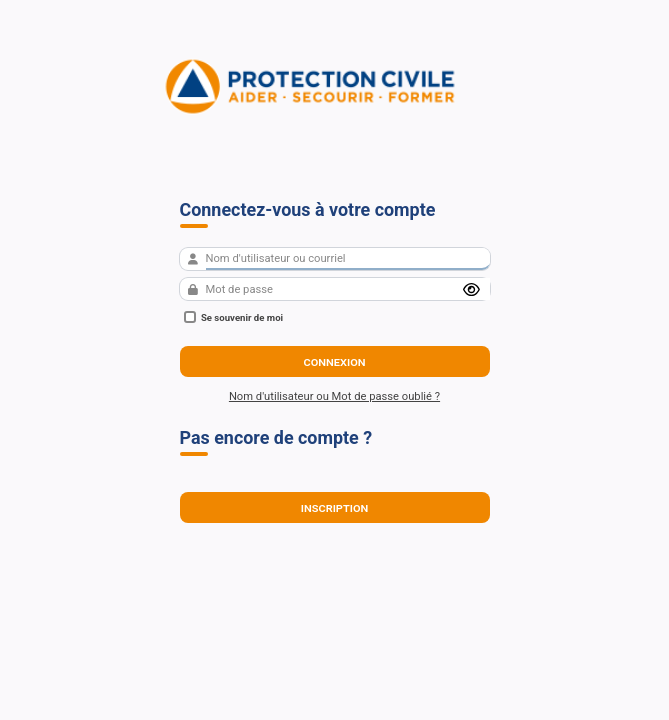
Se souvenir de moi (234, 317)
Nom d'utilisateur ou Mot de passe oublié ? (334, 396)
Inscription (335, 507)
